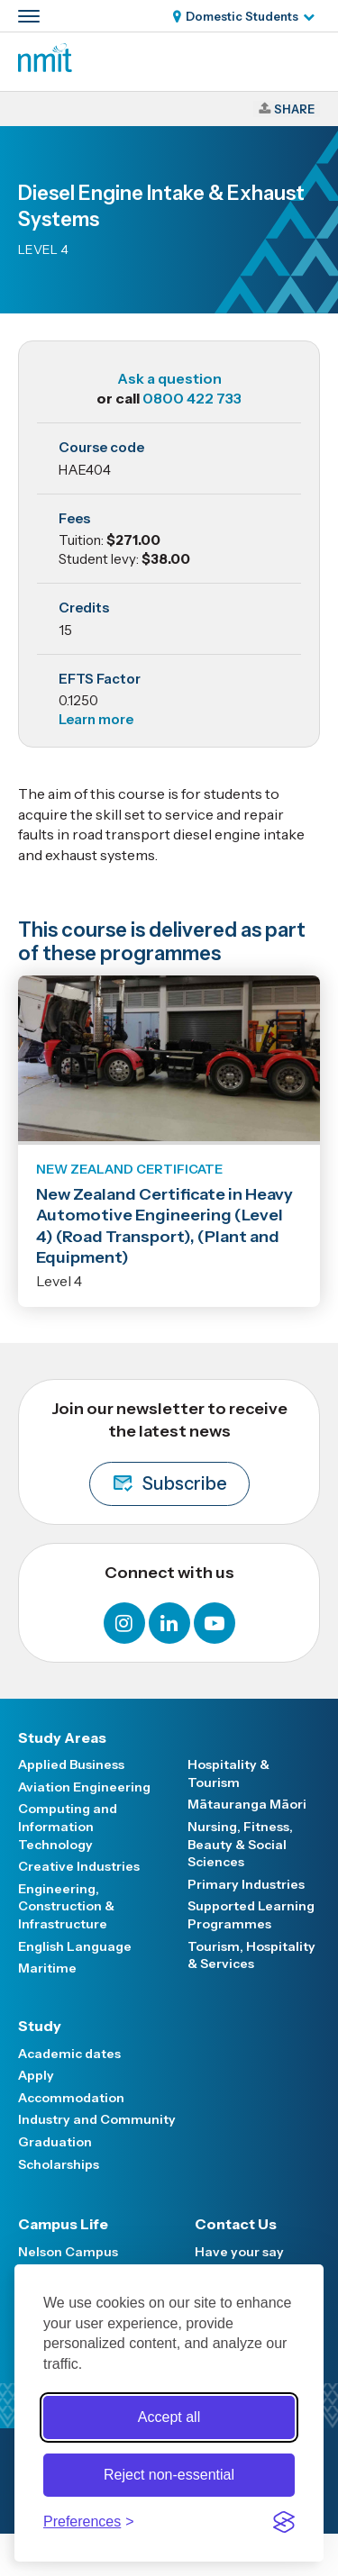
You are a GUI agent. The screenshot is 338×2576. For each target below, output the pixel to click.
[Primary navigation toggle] (29, 16)
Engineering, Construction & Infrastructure (66, 1906)
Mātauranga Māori (246, 1804)
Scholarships (58, 2164)
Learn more (96, 719)
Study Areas (62, 1737)
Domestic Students (242, 16)
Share (294, 109)
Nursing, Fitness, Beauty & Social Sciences (240, 1844)
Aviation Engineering (84, 1787)
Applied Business (71, 1764)
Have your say (239, 2252)
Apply (36, 2075)
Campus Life (63, 2224)
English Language (75, 1946)
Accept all (169, 2417)
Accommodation (71, 2098)
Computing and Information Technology (67, 1826)
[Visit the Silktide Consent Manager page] (284, 2522)
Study (39, 2026)
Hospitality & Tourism (228, 1773)
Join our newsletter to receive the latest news (169, 1452)
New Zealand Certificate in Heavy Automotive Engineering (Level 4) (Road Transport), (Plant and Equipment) (164, 1225)
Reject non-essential (169, 2474)
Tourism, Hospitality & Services (251, 1955)
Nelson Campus (68, 2252)
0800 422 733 (192, 398)
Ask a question (169, 378)
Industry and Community (97, 2119)
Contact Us (236, 2224)
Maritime (47, 1968)
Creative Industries (79, 1866)
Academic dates (69, 2053)
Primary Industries (246, 1884)
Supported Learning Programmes (251, 1915)
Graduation (55, 2142)
